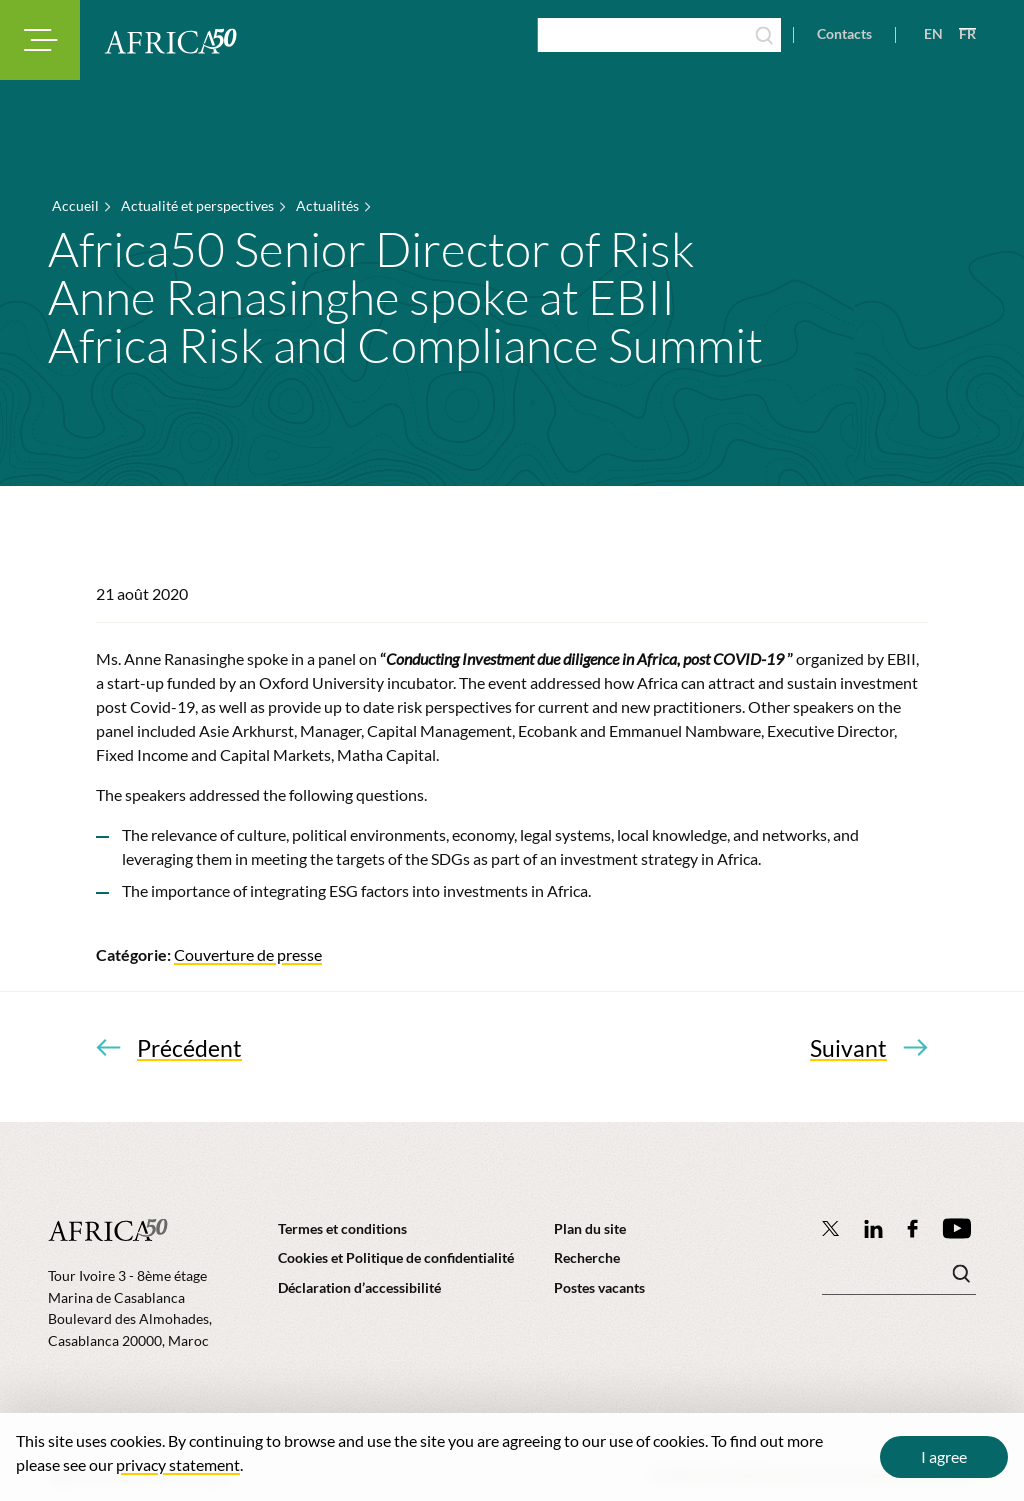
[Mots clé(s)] (899, 1279)
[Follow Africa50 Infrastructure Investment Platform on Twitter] (830, 1228)
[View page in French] (959, 34)
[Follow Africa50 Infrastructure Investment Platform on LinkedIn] (874, 1228)
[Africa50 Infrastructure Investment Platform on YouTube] (956, 1228)
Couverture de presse (248, 954)
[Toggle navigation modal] (40, 40)
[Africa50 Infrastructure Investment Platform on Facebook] (912, 1228)
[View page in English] (925, 34)
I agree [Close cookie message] (944, 1456)
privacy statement (178, 1464)
